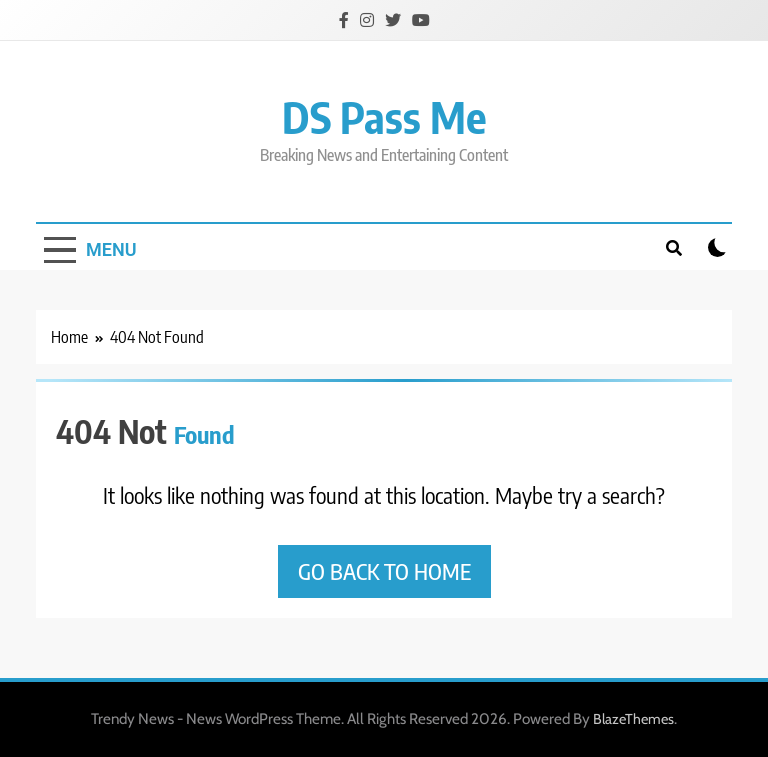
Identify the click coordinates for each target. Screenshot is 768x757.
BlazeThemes (633, 719)
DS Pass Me (384, 116)
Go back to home (384, 571)
